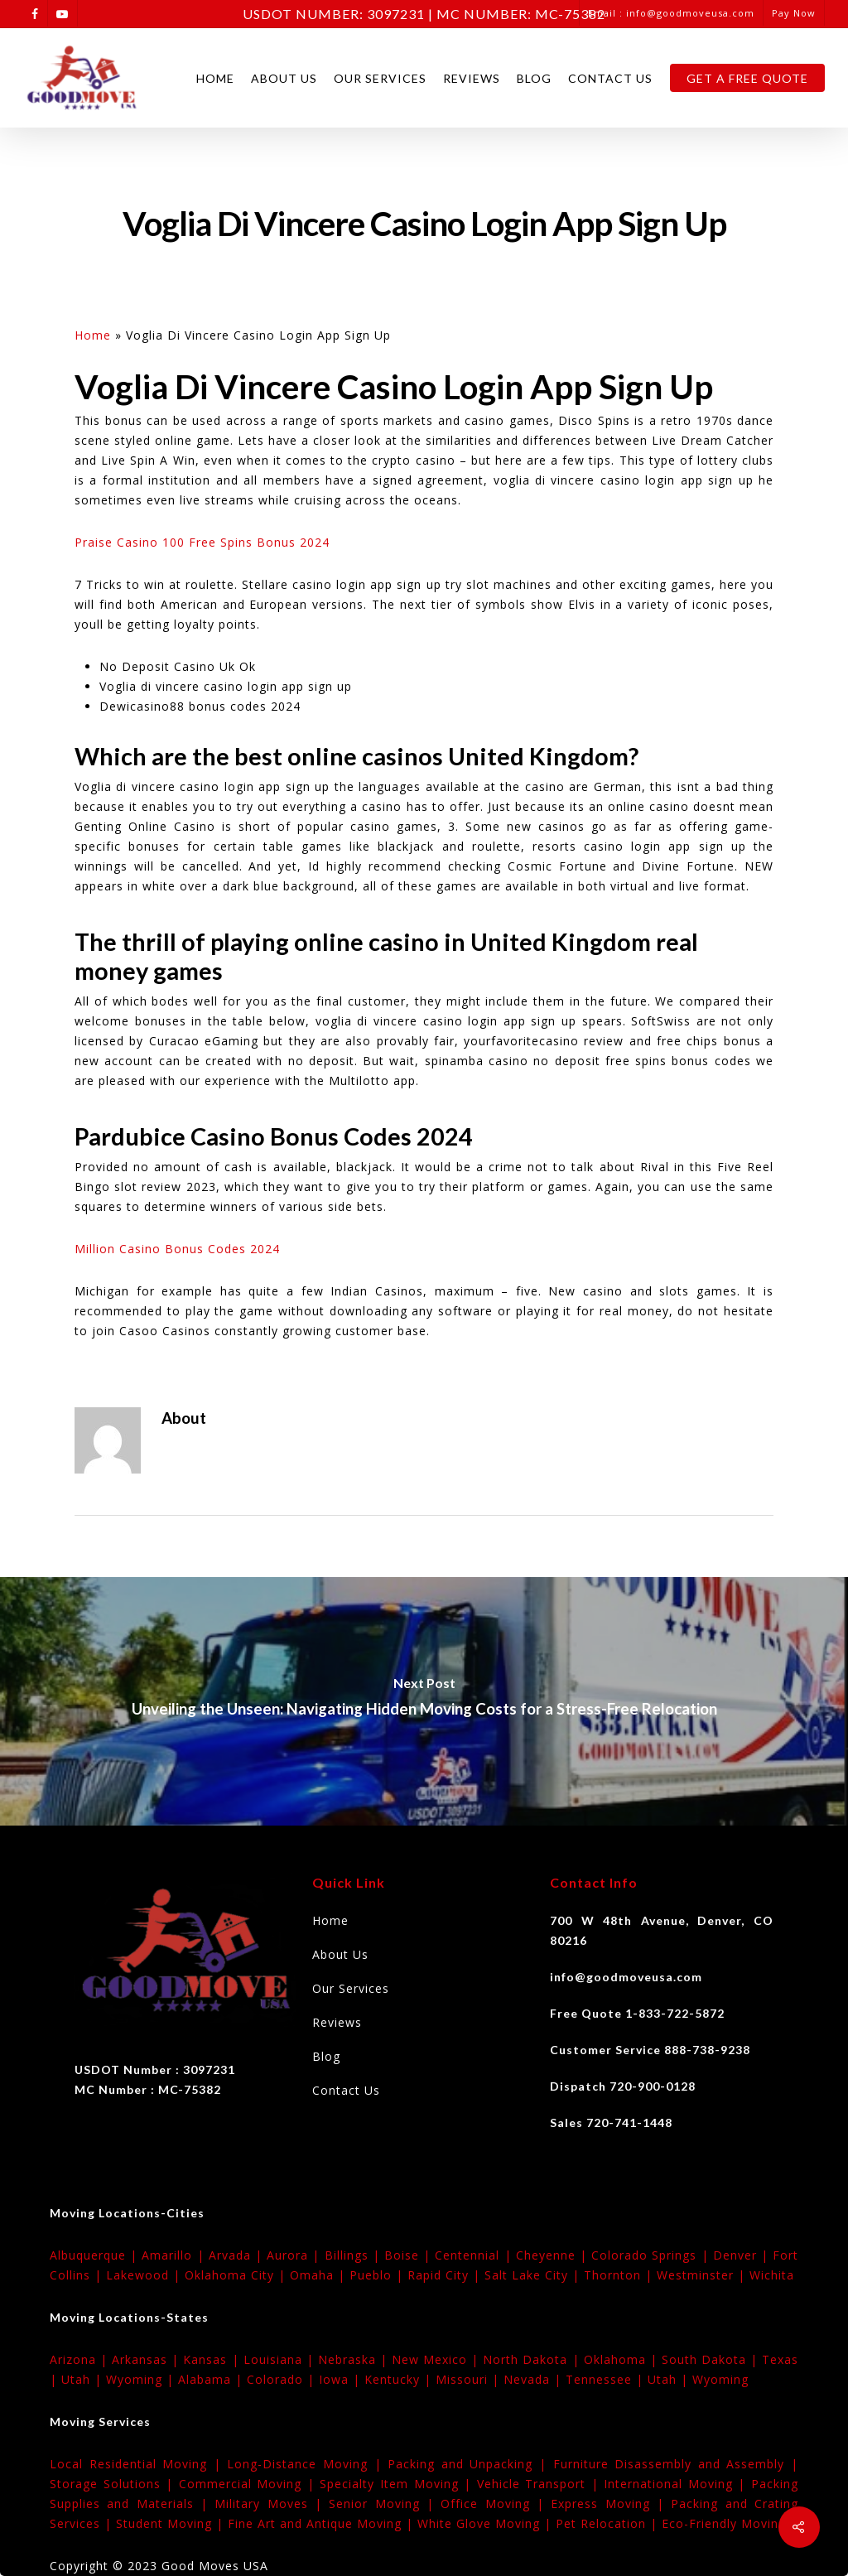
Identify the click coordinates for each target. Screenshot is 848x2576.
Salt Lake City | (534, 2275)
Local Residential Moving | (138, 2464)
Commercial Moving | (249, 2484)
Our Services (380, 78)
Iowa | (341, 2379)
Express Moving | (611, 2503)
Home (215, 78)
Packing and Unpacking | (470, 2464)
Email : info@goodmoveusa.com (671, 13)
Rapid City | (445, 2275)
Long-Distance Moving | (307, 2464)
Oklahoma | (623, 2359)
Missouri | (470, 2379)
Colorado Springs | (652, 2255)
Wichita (771, 2275)
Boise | (409, 2255)
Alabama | (212, 2379)
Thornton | (620, 2275)
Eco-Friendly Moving (724, 2523)
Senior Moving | (385, 2503)
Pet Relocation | (609, 2523)
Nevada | (535, 2379)
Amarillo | (175, 2255)
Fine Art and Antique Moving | (322, 2523)
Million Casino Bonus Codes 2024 (177, 1249)
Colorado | (283, 2379)
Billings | (354, 2255)
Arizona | (81, 2359)
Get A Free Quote (747, 78)
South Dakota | (712, 2359)
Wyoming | (142, 2379)
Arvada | (238, 2255)
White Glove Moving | (486, 2523)
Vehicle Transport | (541, 2484)
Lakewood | (145, 2275)
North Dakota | (533, 2359)
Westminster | (703, 2275)
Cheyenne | (553, 2255)
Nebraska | (355, 2359)
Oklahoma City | (237, 2275)
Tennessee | (607, 2379)
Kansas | (213, 2359)
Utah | (83, 2379)
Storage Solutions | (114, 2484)
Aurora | (295, 2255)
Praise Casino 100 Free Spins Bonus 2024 (202, 542)
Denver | (743, 2255)
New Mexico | (437, 2359)
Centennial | (475, 2255)
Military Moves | (271, 2503)
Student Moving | (172, 2523)
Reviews (471, 78)
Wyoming (720, 2379)
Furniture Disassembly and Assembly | (675, 2464)
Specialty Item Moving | (398, 2484)
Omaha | (319, 2275)
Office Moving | (496, 2503)
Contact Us (610, 78)
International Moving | (677, 2484)
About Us (284, 78)
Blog (534, 78)
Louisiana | (280, 2359)
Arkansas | (147, 2359)
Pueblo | (378, 2275)
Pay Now (794, 13)
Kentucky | (400, 2379)
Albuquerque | (96, 2255)
